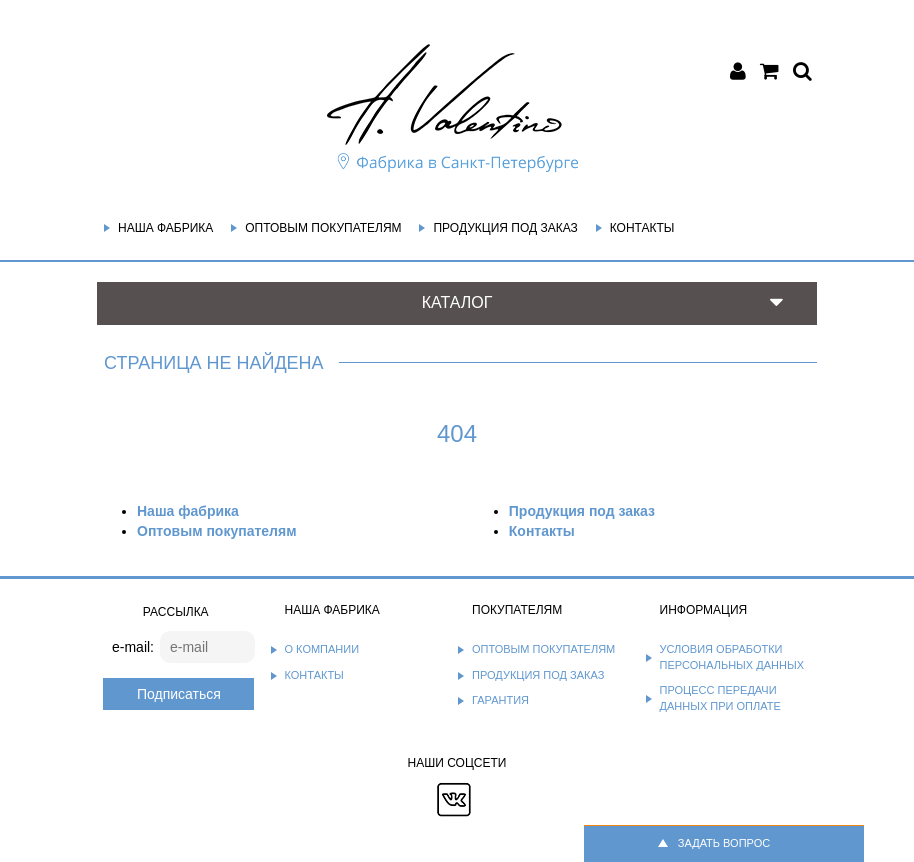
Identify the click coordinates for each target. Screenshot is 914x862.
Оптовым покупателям (323, 228)
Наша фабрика (165, 228)
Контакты (642, 228)
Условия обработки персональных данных (732, 657)
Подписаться (179, 694)
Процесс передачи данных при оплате (720, 698)
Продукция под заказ (505, 228)
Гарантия (500, 700)
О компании (322, 649)
